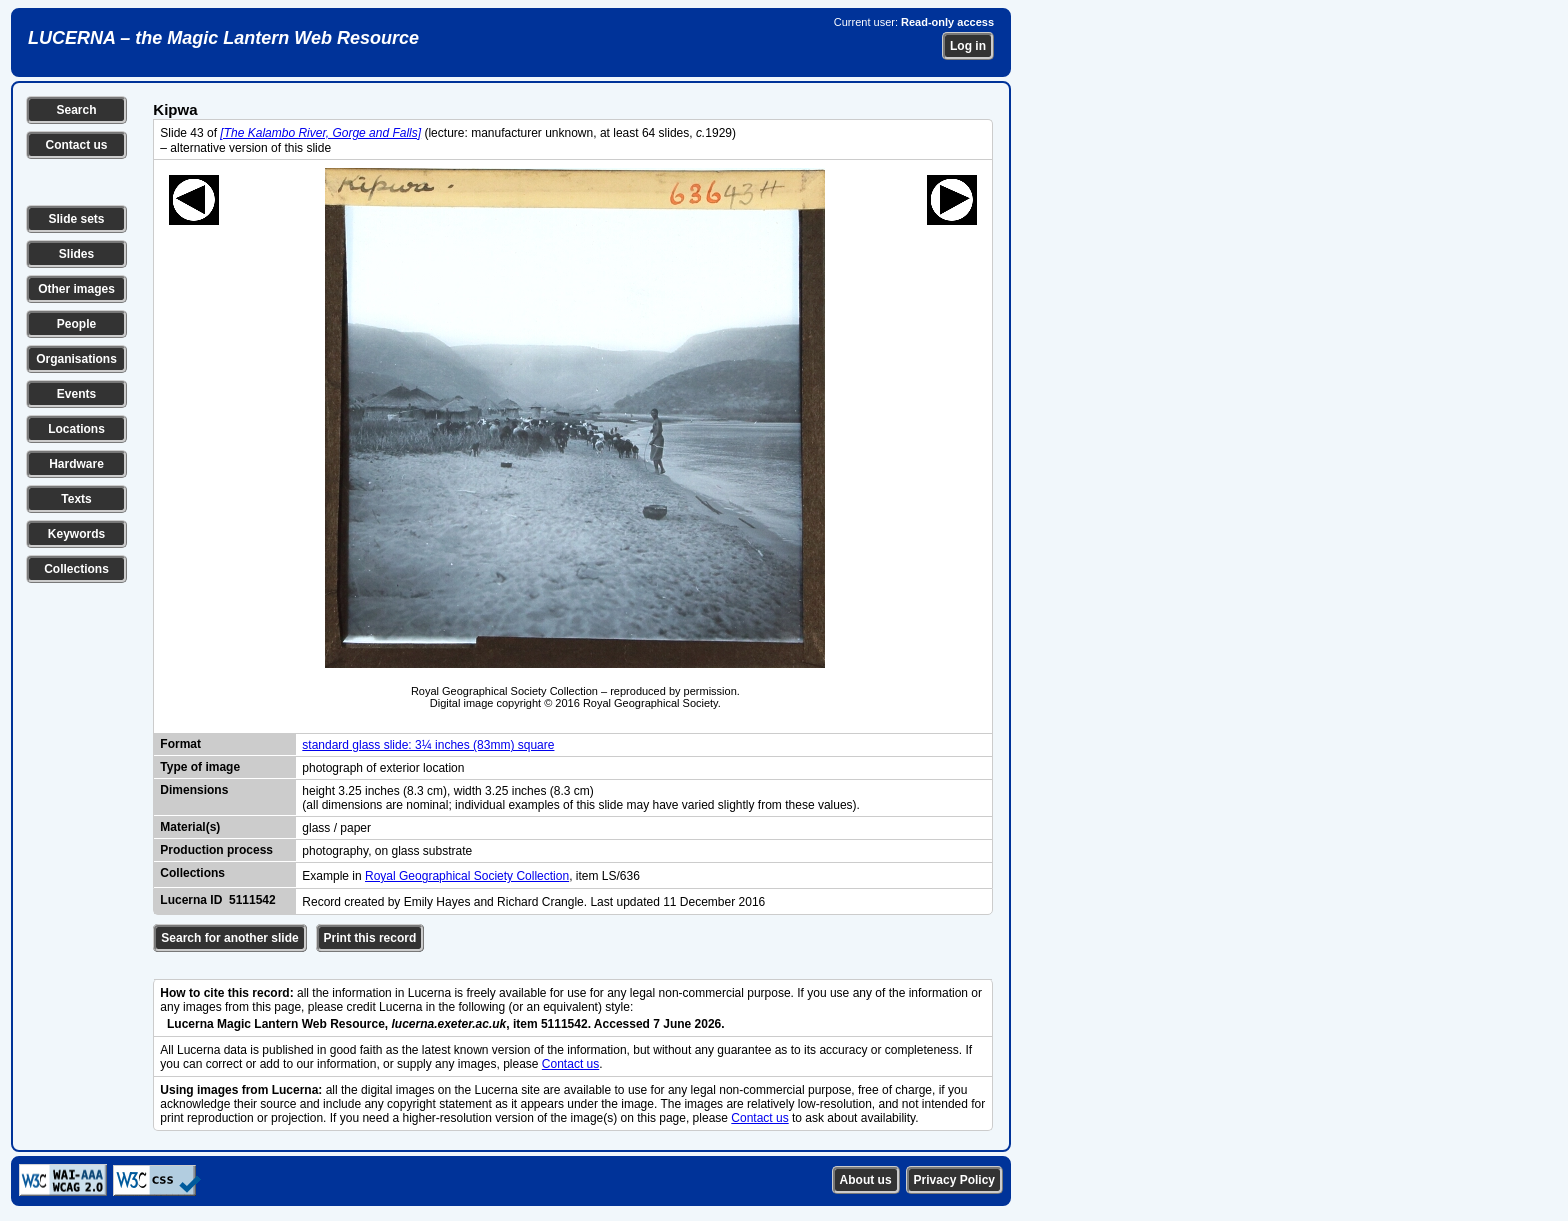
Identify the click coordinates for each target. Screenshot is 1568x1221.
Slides (76, 254)
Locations (76, 429)
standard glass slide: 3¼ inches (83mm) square (428, 745)
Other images (76, 289)
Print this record (370, 938)
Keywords (76, 534)
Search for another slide (229, 938)
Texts (76, 499)
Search (76, 110)
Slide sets (76, 219)
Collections (76, 569)
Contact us (76, 145)
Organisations (76, 359)
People (76, 324)
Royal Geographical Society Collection (467, 876)
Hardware (76, 464)
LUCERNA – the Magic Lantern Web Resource (223, 38)
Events (76, 394)
